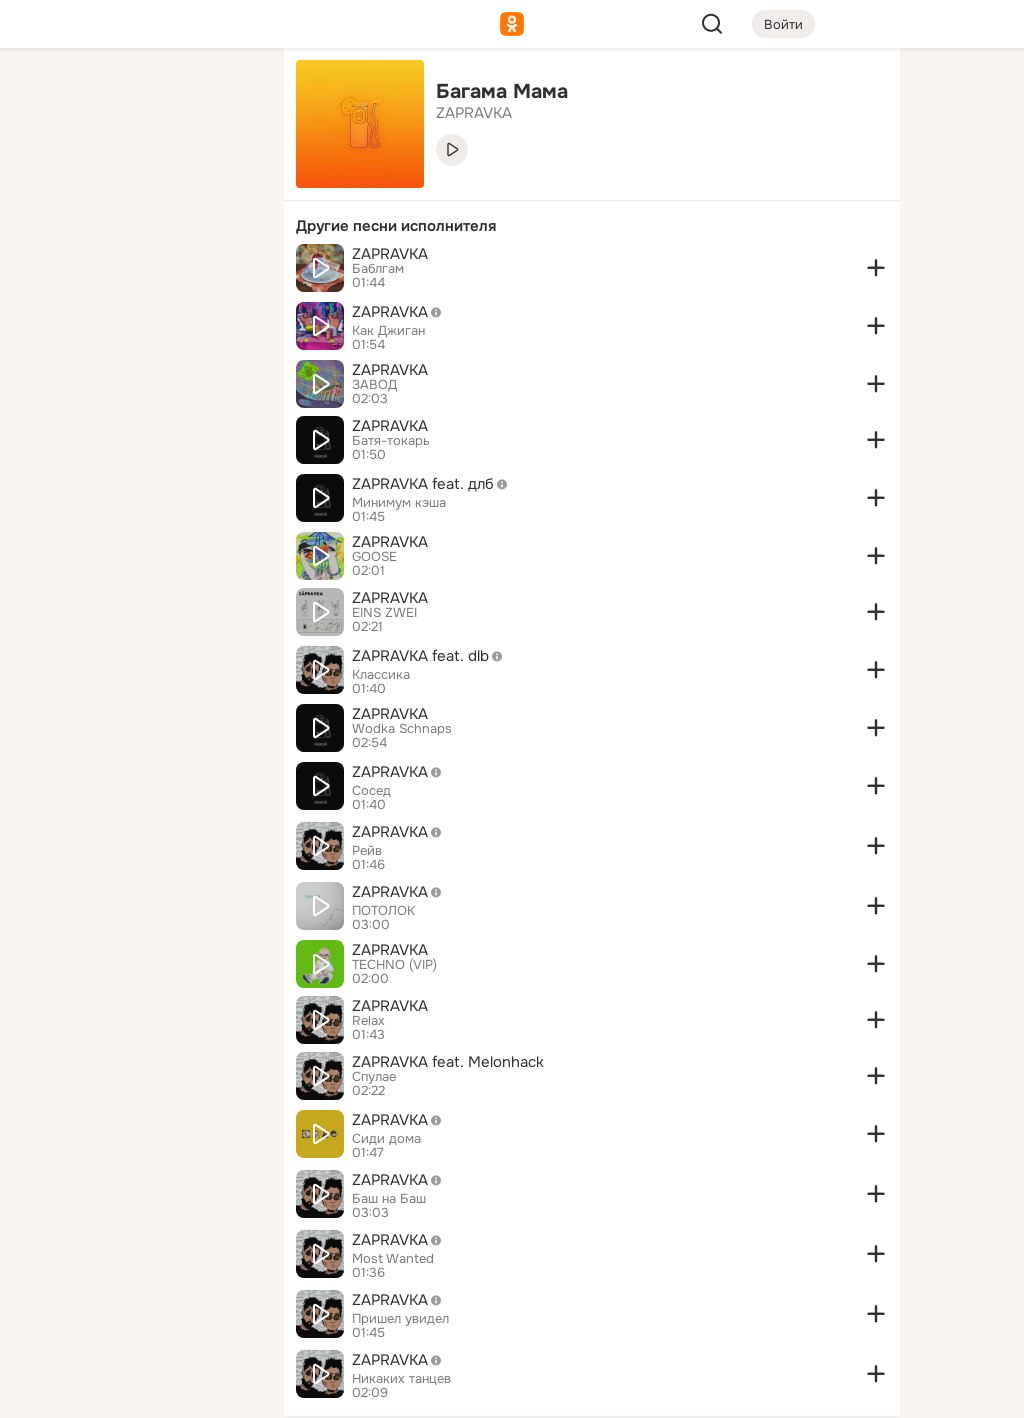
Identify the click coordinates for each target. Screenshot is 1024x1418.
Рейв (367, 851)
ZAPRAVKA (390, 254)
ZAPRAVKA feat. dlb (432, 656)
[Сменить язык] (136, 1306)
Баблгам (378, 269)
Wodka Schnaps (402, 729)
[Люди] (136, 184)
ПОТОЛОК (383, 911)
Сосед (371, 791)
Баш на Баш (389, 1199)
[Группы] (224, 96)
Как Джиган (388, 331)
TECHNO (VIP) (394, 965)
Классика (381, 675)
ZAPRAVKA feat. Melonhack (448, 1062)
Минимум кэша (399, 503)
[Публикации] (48, 184)
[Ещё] (136, 1263)
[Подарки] (48, 272)
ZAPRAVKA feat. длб (435, 484)
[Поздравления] (136, 272)
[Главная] (48, 96)
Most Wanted (393, 1259)
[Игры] (224, 272)
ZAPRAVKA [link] (474, 113)
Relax (368, 1021)
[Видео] (224, 184)
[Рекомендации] (136, 360)
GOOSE (374, 557)
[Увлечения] (136, 96)
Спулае (374, 1077)
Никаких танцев (401, 1379)
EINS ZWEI (384, 613)
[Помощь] (48, 360)
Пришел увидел (400, 1319)
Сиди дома (386, 1139)
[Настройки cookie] (136, 1391)
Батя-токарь (391, 441)
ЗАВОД (374, 385)
